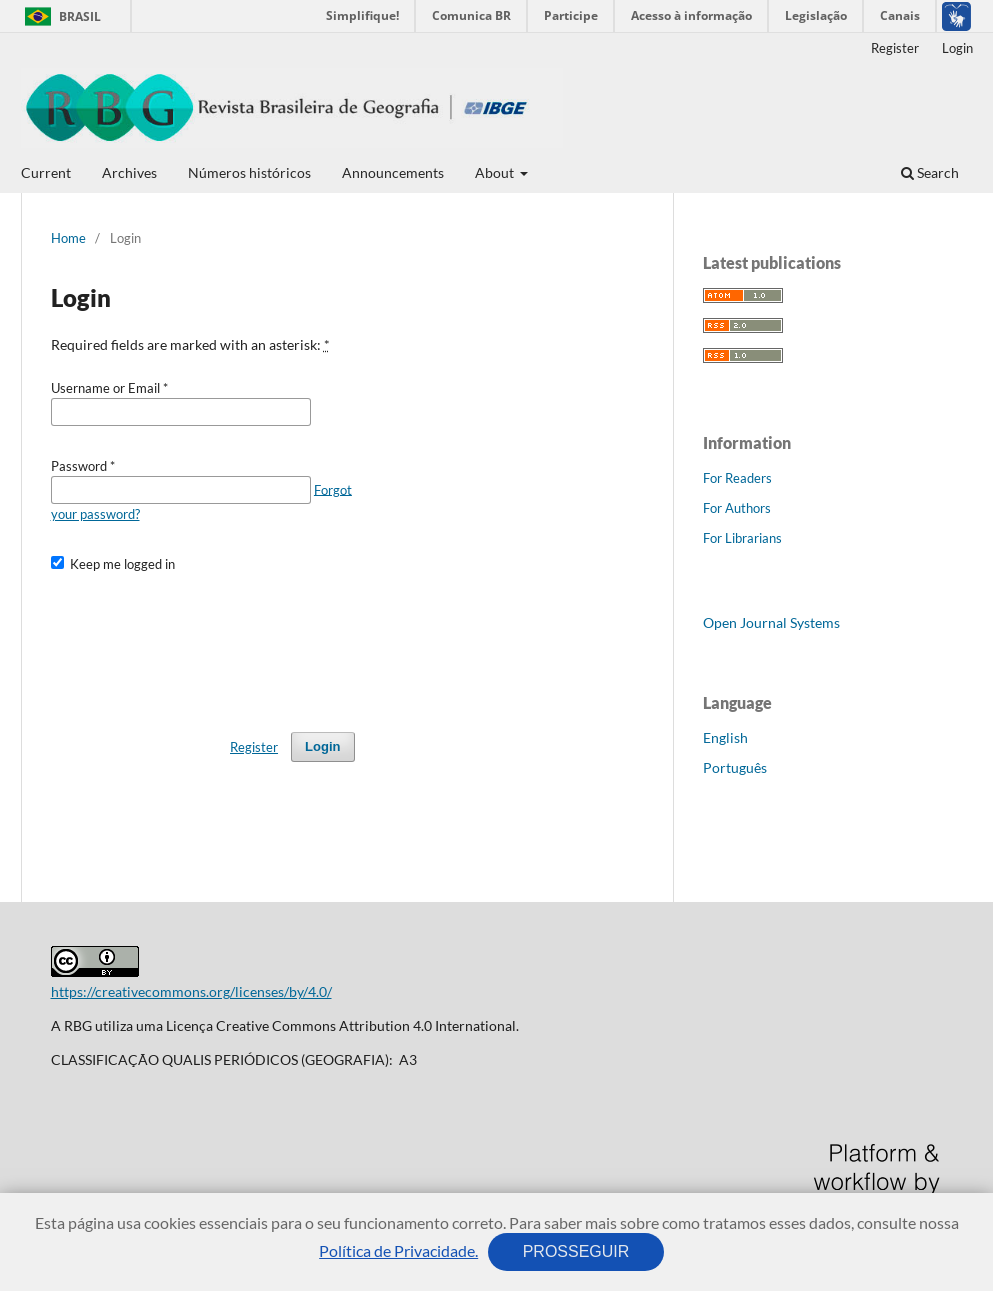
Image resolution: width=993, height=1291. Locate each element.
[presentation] (203, 643)
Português (735, 767)
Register (895, 48)
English (725, 737)
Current (46, 172)
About (496, 172)
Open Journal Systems (771, 622)
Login (957, 48)
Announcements (393, 172)
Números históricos (249, 172)
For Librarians (742, 538)
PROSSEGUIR (576, 1251)
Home (68, 238)
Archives (129, 172)
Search (930, 172)
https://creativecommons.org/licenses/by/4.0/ (191, 991)
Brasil (59, 16)
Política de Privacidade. (398, 1250)
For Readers (737, 478)
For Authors (737, 508)
